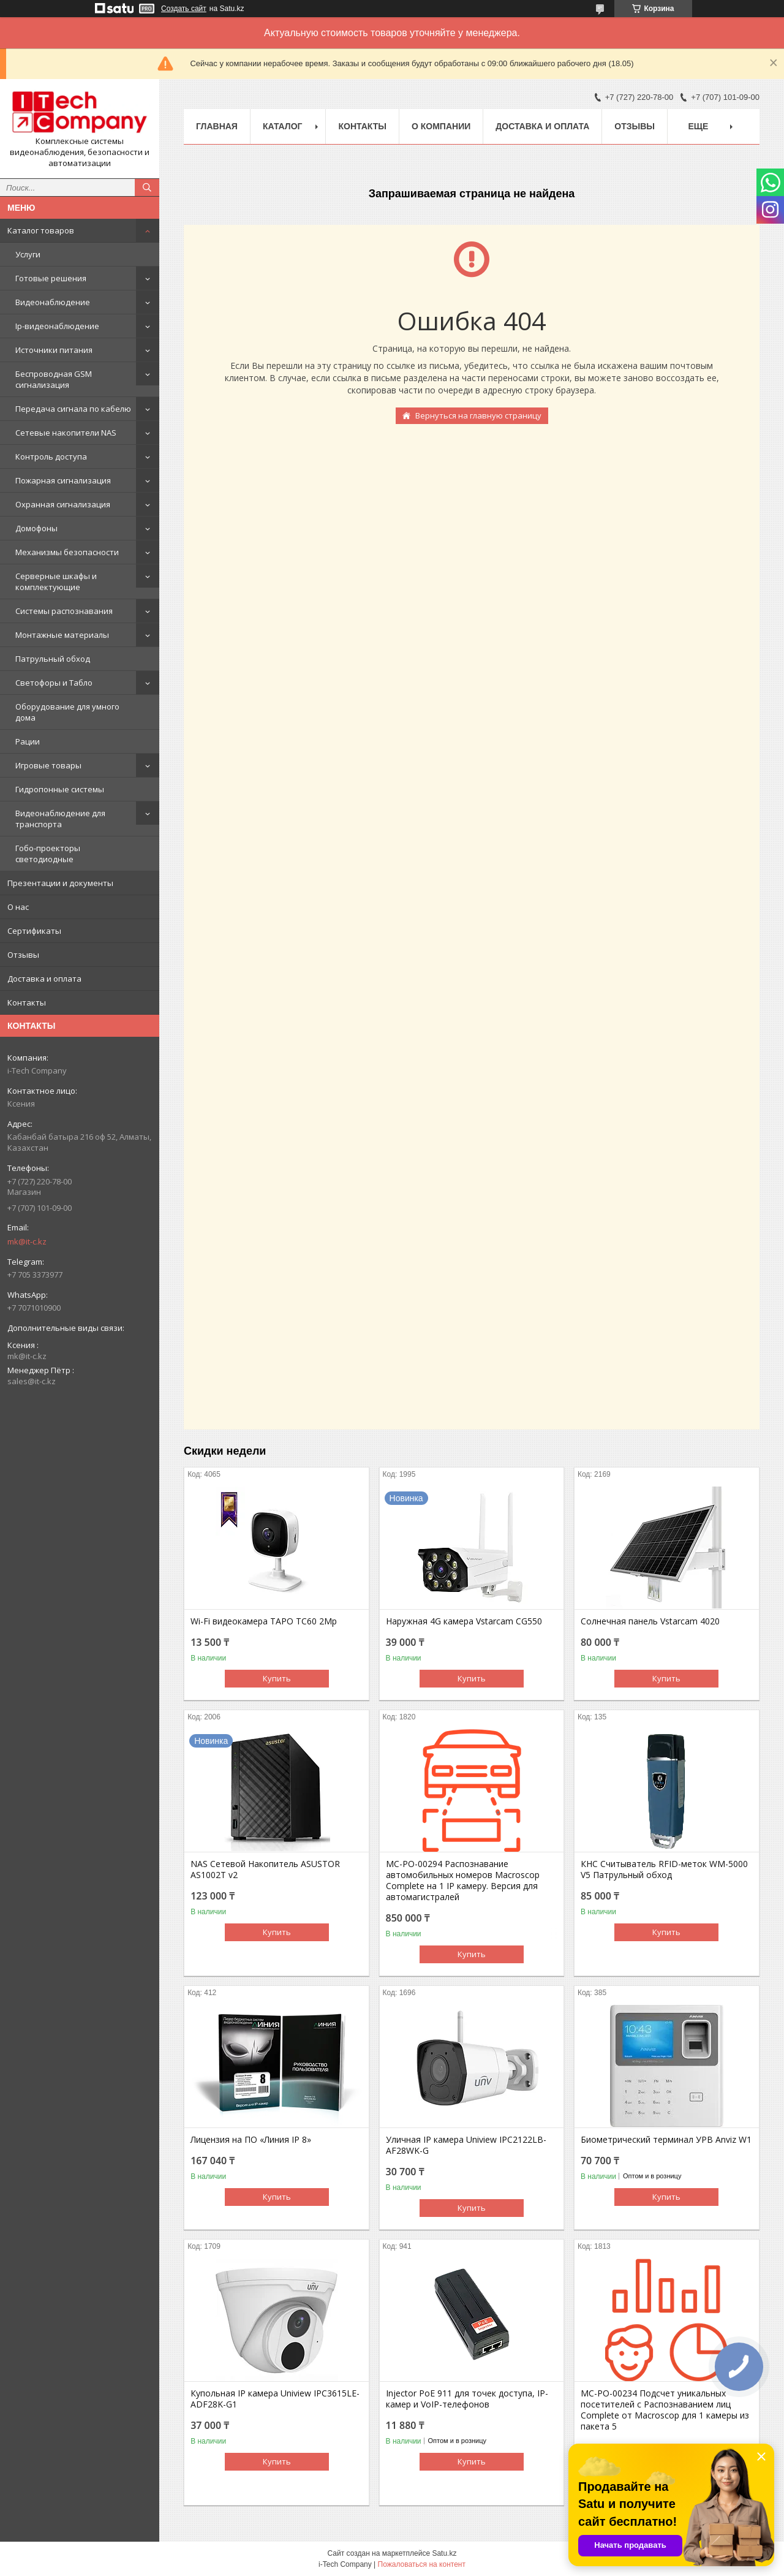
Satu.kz (444, 2553)
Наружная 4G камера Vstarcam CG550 (464, 1621)
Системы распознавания (64, 610)
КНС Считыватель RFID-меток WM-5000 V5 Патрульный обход (664, 1869)
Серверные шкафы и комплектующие (56, 581)
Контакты (26, 1002)
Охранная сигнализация (62, 504)
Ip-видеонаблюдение (57, 325)
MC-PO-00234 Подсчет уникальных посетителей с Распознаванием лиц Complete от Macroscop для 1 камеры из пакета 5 (665, 2410)
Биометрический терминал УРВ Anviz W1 (666, 2139)
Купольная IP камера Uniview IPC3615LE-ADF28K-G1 (275, 2399)
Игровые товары (48, 765)
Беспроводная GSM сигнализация (53, 379)
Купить (277, 1678)
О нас (18, 906)
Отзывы (23, 954)
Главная (217, 126)
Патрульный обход (52, 658)
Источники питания (53, 349)
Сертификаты (34, 930)
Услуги (27, 254)
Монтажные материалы (62, 634)
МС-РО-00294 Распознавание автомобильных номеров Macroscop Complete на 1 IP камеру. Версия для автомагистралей (463, 1880)
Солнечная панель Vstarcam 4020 (650, 1621)
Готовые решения (50, 278)
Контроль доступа (51, 456)
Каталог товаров (40, 230)
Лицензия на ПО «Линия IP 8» (250, 2139)
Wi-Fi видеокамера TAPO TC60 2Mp (263, 1621)
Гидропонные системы (59, 789)
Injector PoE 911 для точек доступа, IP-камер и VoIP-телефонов (467, 2399)
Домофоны (36, 528)
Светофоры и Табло (53, 682)
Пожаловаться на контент (422, 2564)
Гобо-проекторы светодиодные (47, 854)
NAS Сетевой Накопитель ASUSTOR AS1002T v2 (265, 1869)
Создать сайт (183, 8)
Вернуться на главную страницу (478, 415)
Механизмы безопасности (67, 552)
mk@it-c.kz (27, 1241)
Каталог (283, 126)
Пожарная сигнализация (63, 480)
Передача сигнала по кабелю (73, 408)
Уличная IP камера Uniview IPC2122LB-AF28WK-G (466, 2145)
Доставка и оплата (44, 978)
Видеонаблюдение (52, 302)
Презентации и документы (60, 882)
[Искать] (147, 187)
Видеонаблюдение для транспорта (60, 819)
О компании (441, 126)
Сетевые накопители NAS (65, 432)
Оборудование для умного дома (67, 712)
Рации (27, 741)
